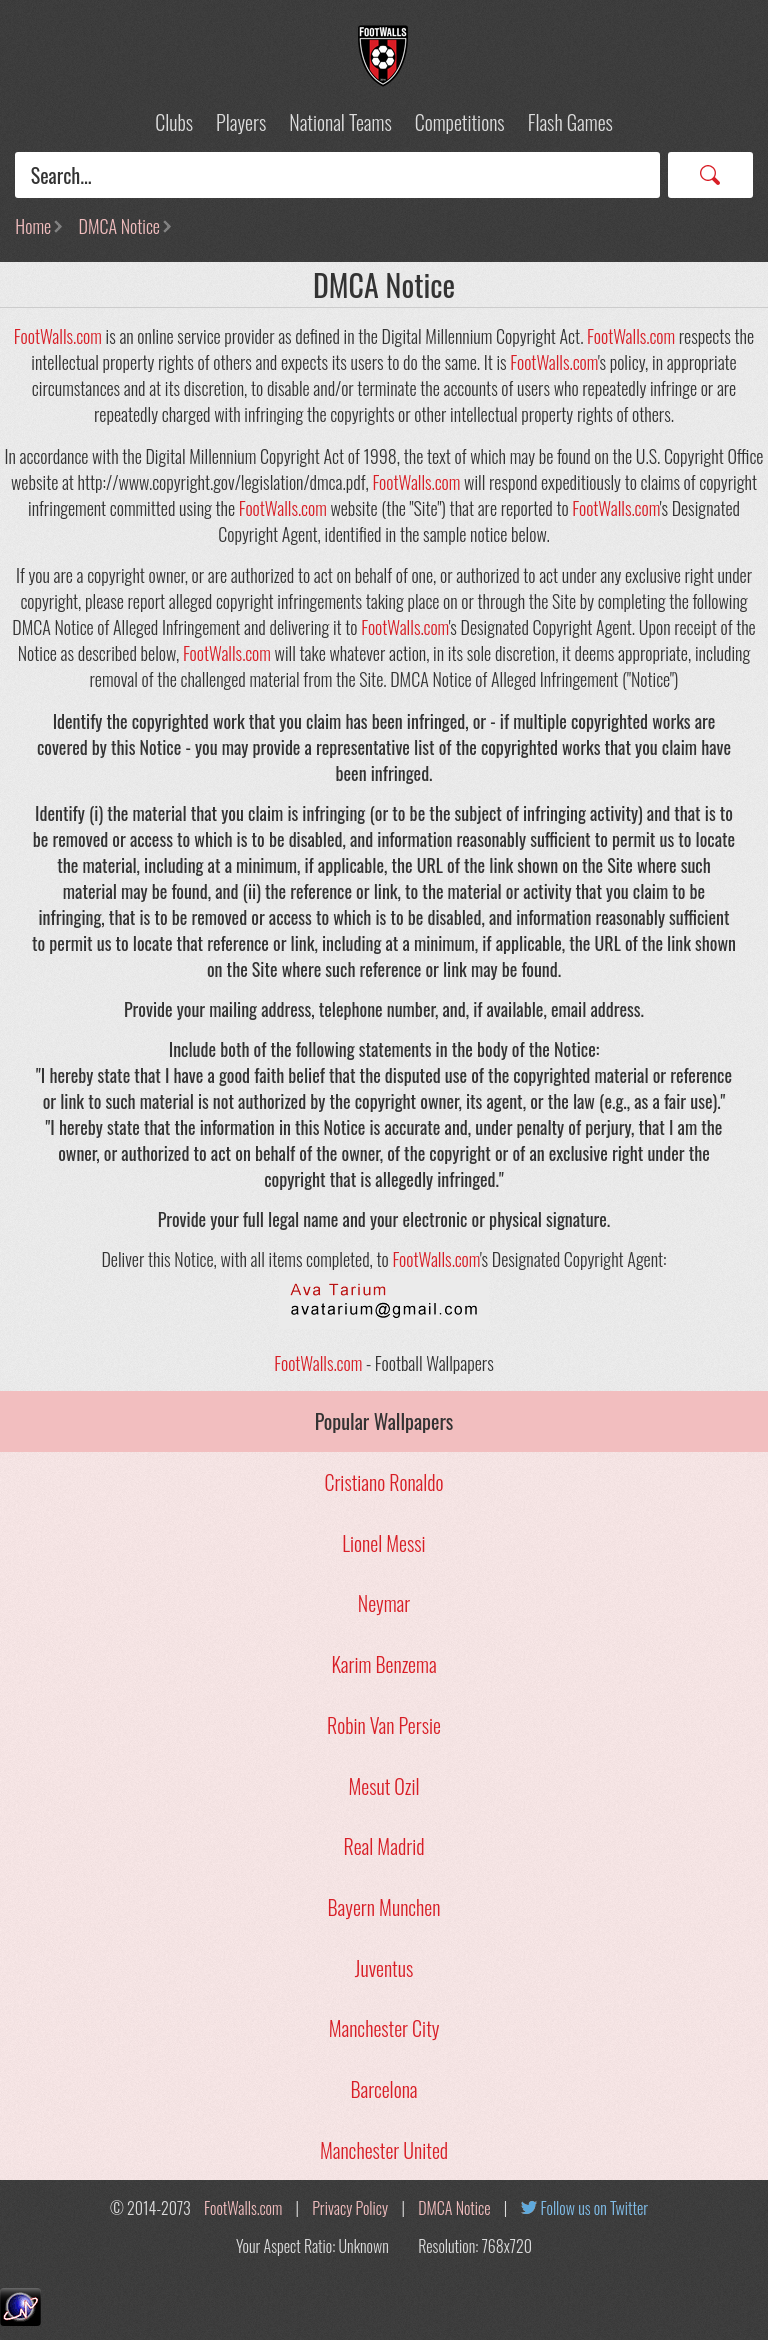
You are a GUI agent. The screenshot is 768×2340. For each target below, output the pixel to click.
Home (33, 226)
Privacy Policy (350, 2208)
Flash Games (570, 122)
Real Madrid (384, 1846)
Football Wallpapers (384, 56)
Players (241, 122)
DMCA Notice (119, 226)
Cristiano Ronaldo (383, 1482)
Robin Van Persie (384, 1725)
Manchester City (384, 2028)
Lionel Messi (383, 1543)
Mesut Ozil (383, 1786)
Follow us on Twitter (594, 2208)
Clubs (174, 122)
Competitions (460, 122)
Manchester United (384, 2150)
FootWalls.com (58, 336)
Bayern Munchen (384, 1907)
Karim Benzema (383, 1664)
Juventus (384, 1968)
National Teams (340, 122)
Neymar (384, 1603)
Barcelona (383, 2089)
